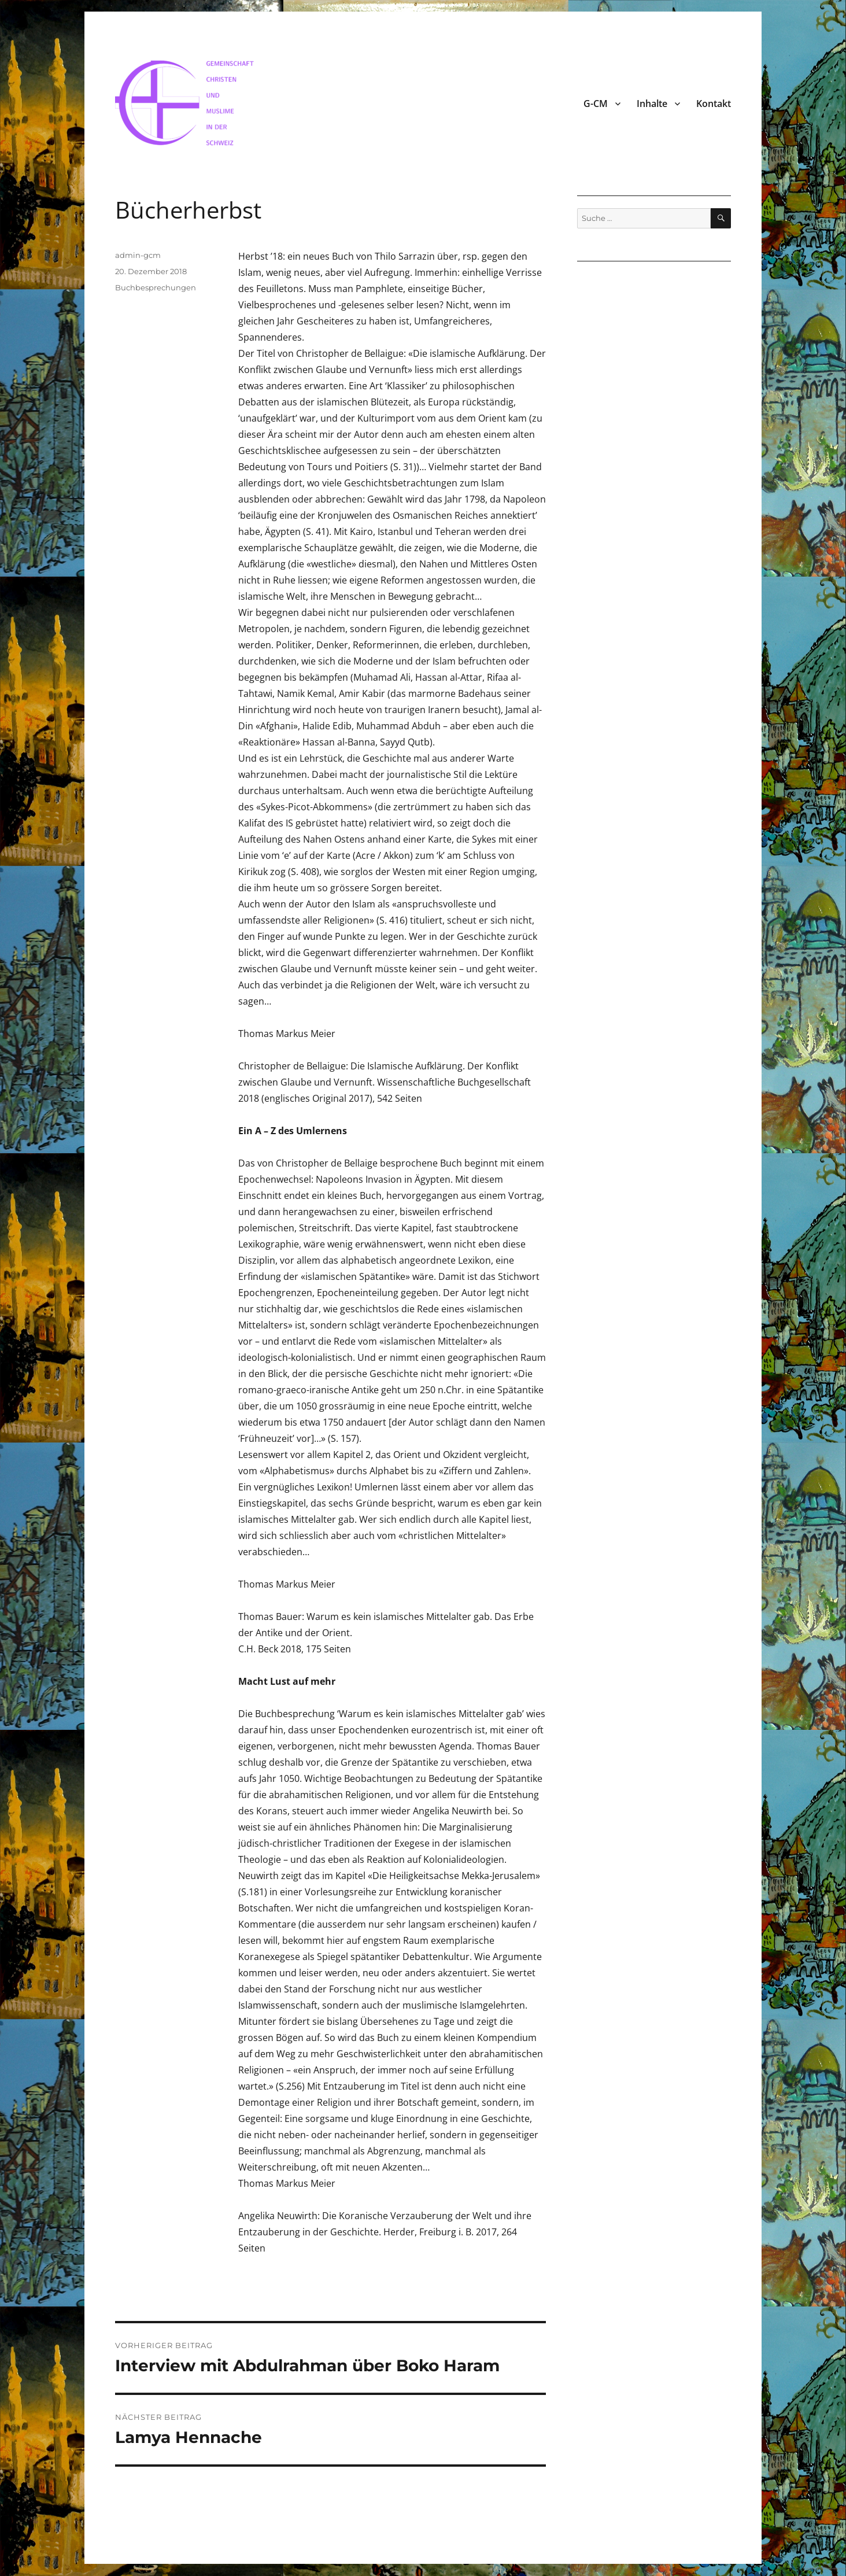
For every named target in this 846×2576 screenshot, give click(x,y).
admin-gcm (138, 255)
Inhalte (652, 103)
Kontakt (713, 103)
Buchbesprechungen (155, 287)
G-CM (595, 103)
